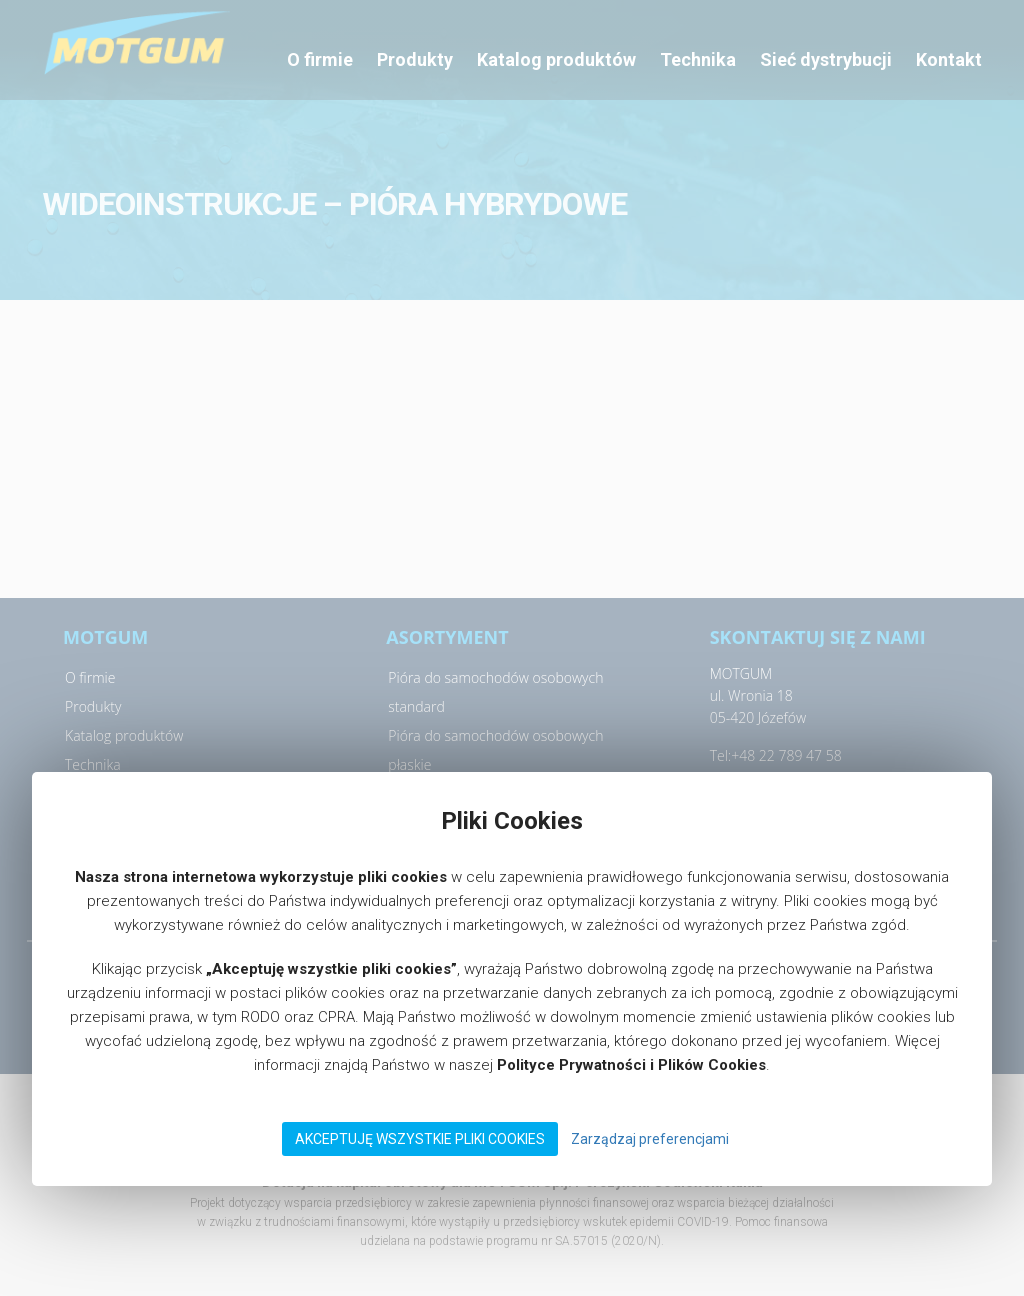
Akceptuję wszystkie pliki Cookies (420, 1139)
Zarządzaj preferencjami (650, 1139)
